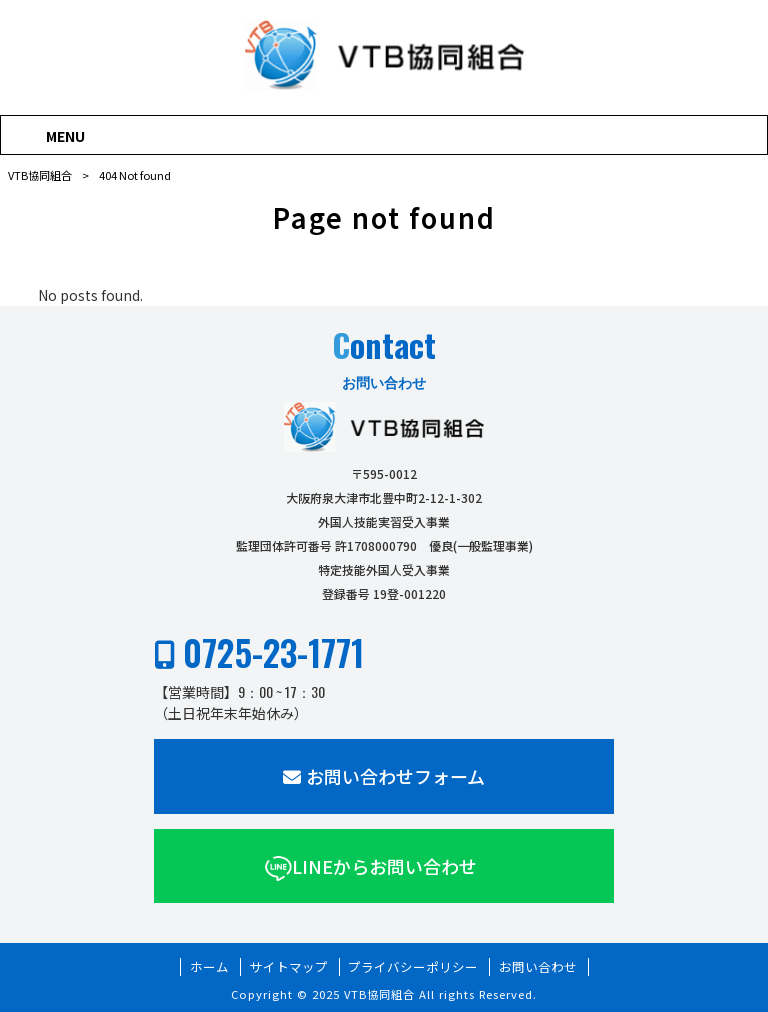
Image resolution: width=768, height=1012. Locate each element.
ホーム (209, 967)
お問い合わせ (538, 967)
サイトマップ (289, 967)
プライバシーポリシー (413, 967)
